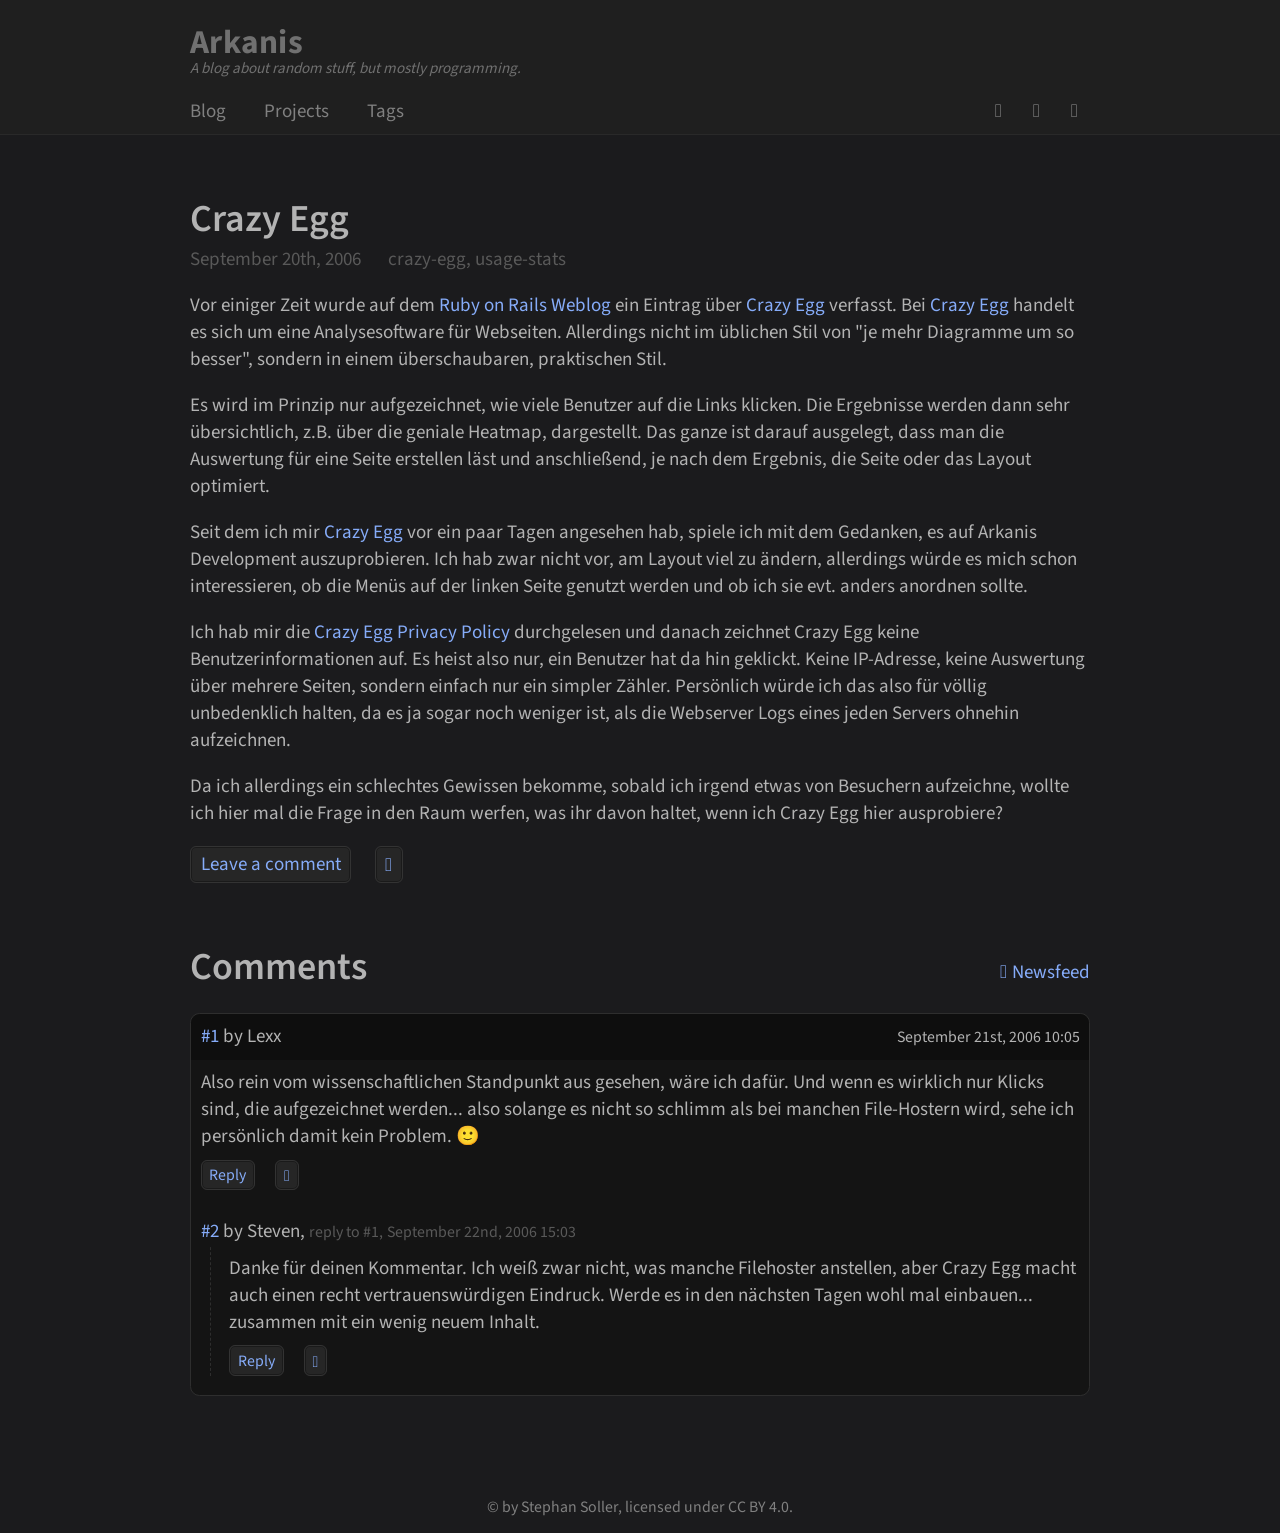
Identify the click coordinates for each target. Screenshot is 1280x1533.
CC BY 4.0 (758, 1507)
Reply (227, 1175)
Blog (208, 111)
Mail (1043, 111)
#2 (210, 1231)
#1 (210, 1036)
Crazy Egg (785, 305)
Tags (385, 111)
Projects (296, 111)
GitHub (1005, 111)
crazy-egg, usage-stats (477, 259)
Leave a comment (271, 864)
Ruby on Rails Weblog (525, 305)
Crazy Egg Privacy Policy (412, 632)
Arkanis (246, 42)
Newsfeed (1081, 111)
